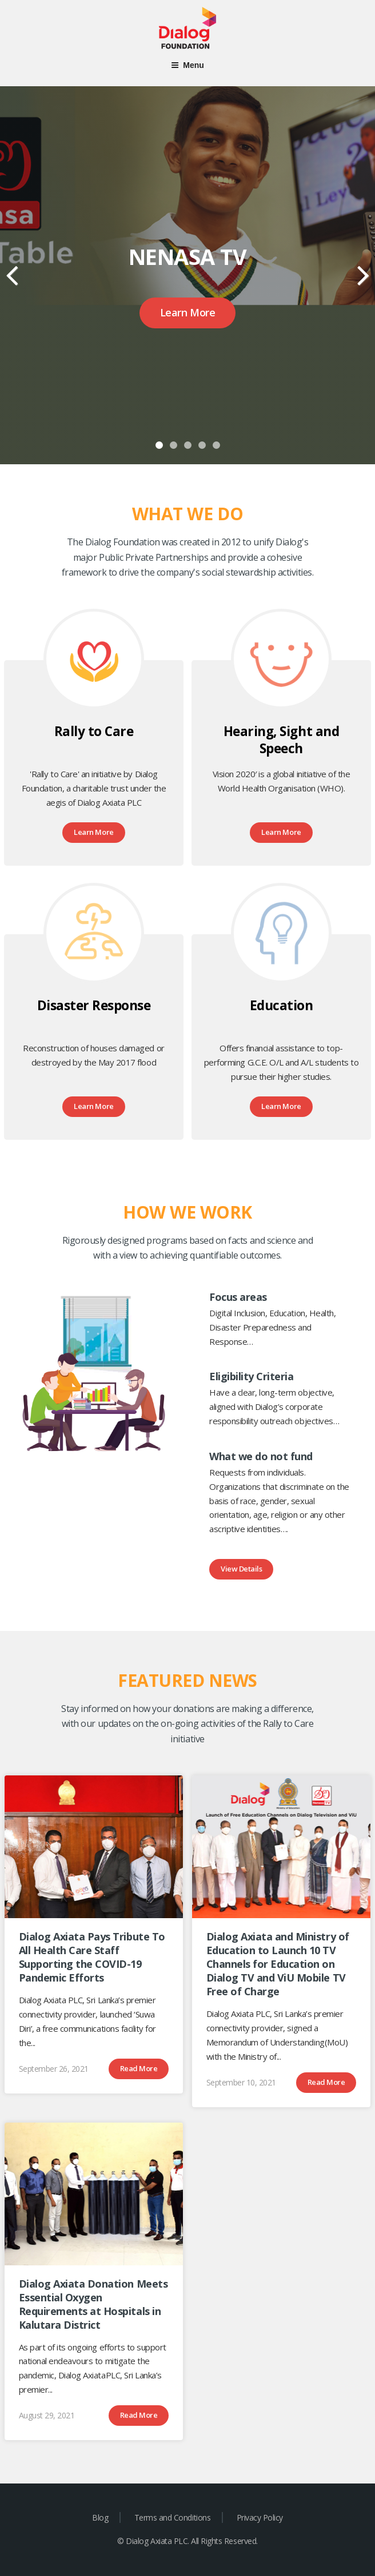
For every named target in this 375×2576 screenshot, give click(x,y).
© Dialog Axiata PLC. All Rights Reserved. (187, 2540)
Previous (13, 267)
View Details (241, 1569)
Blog (100, 2517)
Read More (139, 2068)
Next (362, 267)
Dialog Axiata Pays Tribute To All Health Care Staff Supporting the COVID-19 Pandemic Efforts (92, 1957)
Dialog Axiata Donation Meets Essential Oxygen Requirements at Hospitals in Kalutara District (93, 2304)
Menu (187, 65)
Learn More (187, 312)
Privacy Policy (260, 2517)
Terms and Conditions (172, 2517)
